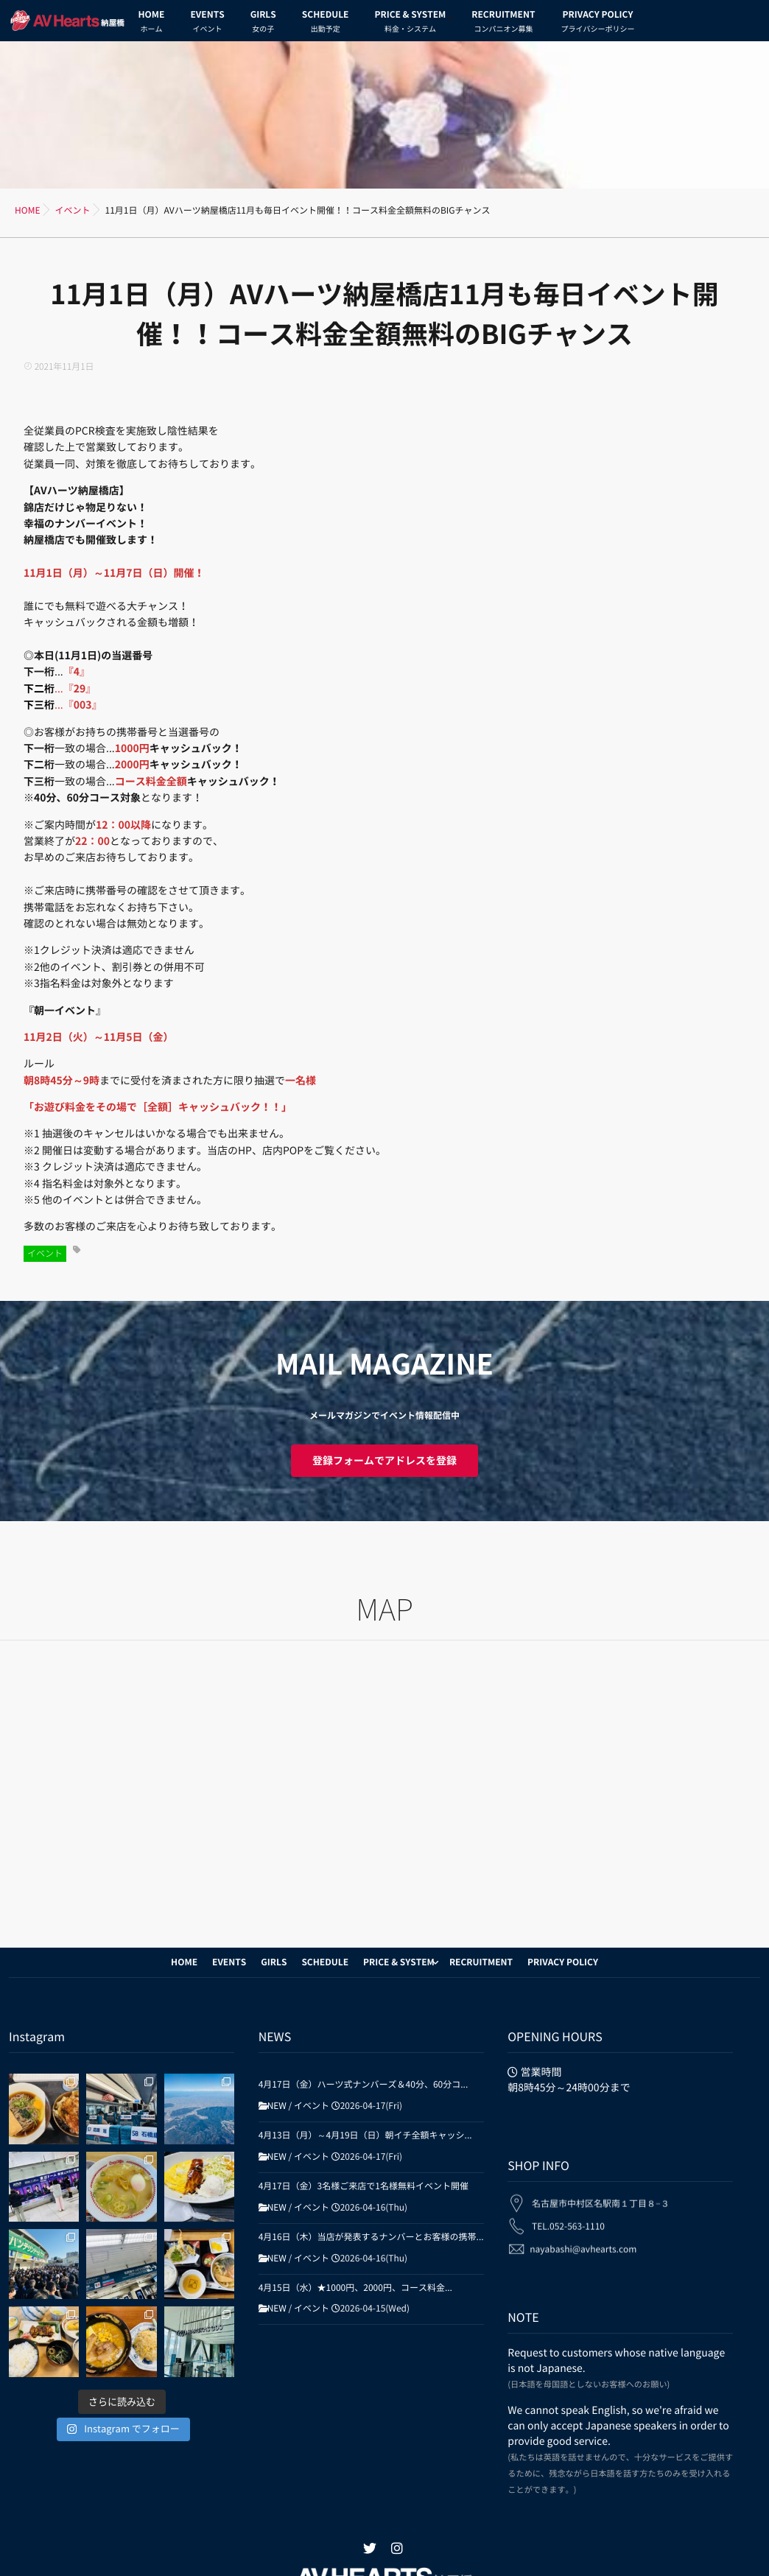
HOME (151, 23)
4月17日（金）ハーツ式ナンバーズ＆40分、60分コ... (363, 2084)
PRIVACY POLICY (597, 23)
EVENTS (207, 23)
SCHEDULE (325, 23)
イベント (45, 1253)
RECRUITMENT (503, 23)
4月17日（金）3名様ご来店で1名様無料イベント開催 (363, 2186)
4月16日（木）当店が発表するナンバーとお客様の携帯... (371, 2237)
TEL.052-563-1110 (568, 2215)
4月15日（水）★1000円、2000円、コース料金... (355, 2288)
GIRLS (263, 23)
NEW (277, 2106)
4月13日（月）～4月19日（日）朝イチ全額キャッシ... (365, 2135)
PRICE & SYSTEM (410, 23)
